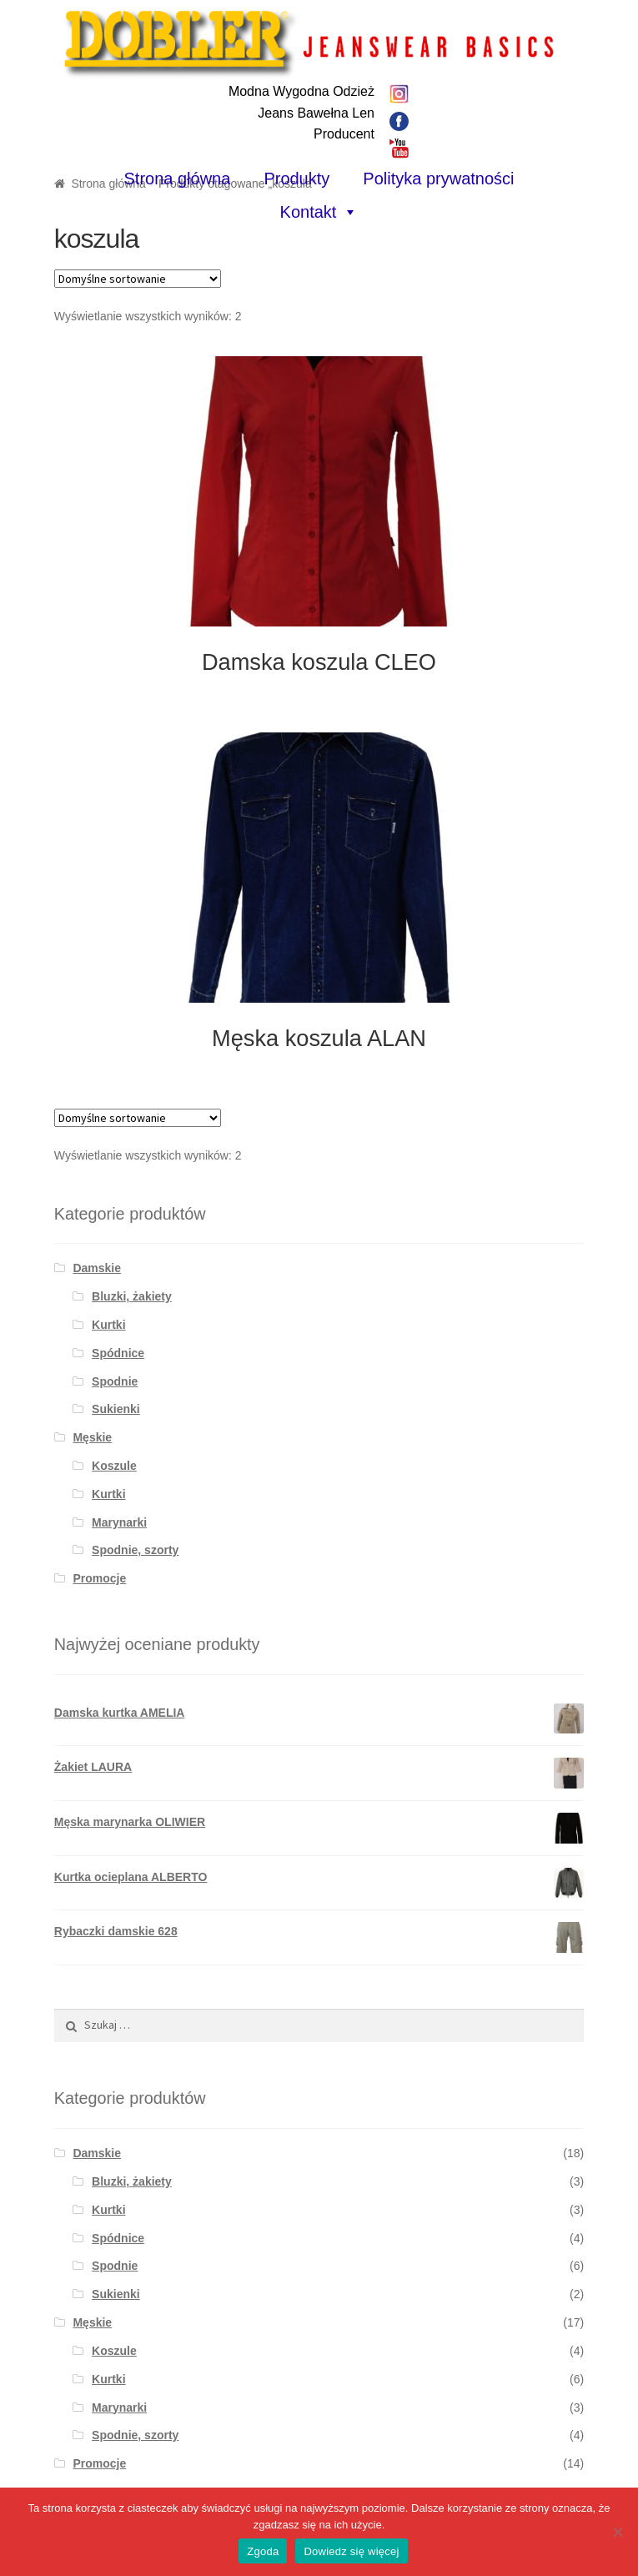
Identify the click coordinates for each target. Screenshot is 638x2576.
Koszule (114, 1465)
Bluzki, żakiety (132, 1296)
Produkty (296, 178)
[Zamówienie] (137, 278)
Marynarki (119, 1522)
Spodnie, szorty (135, 1550)
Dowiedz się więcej (351, 2551)
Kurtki (108, 1324)
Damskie (97, 1268)
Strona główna (177, 178)
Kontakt (308, 212)
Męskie (92, 1437)
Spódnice (118, 1353)
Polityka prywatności (438, 178)
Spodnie (115, 1381)
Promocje (99, 1578)
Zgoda (263, 2551)
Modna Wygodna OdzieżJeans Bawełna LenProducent (301, 113)
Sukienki (116, 1409)
